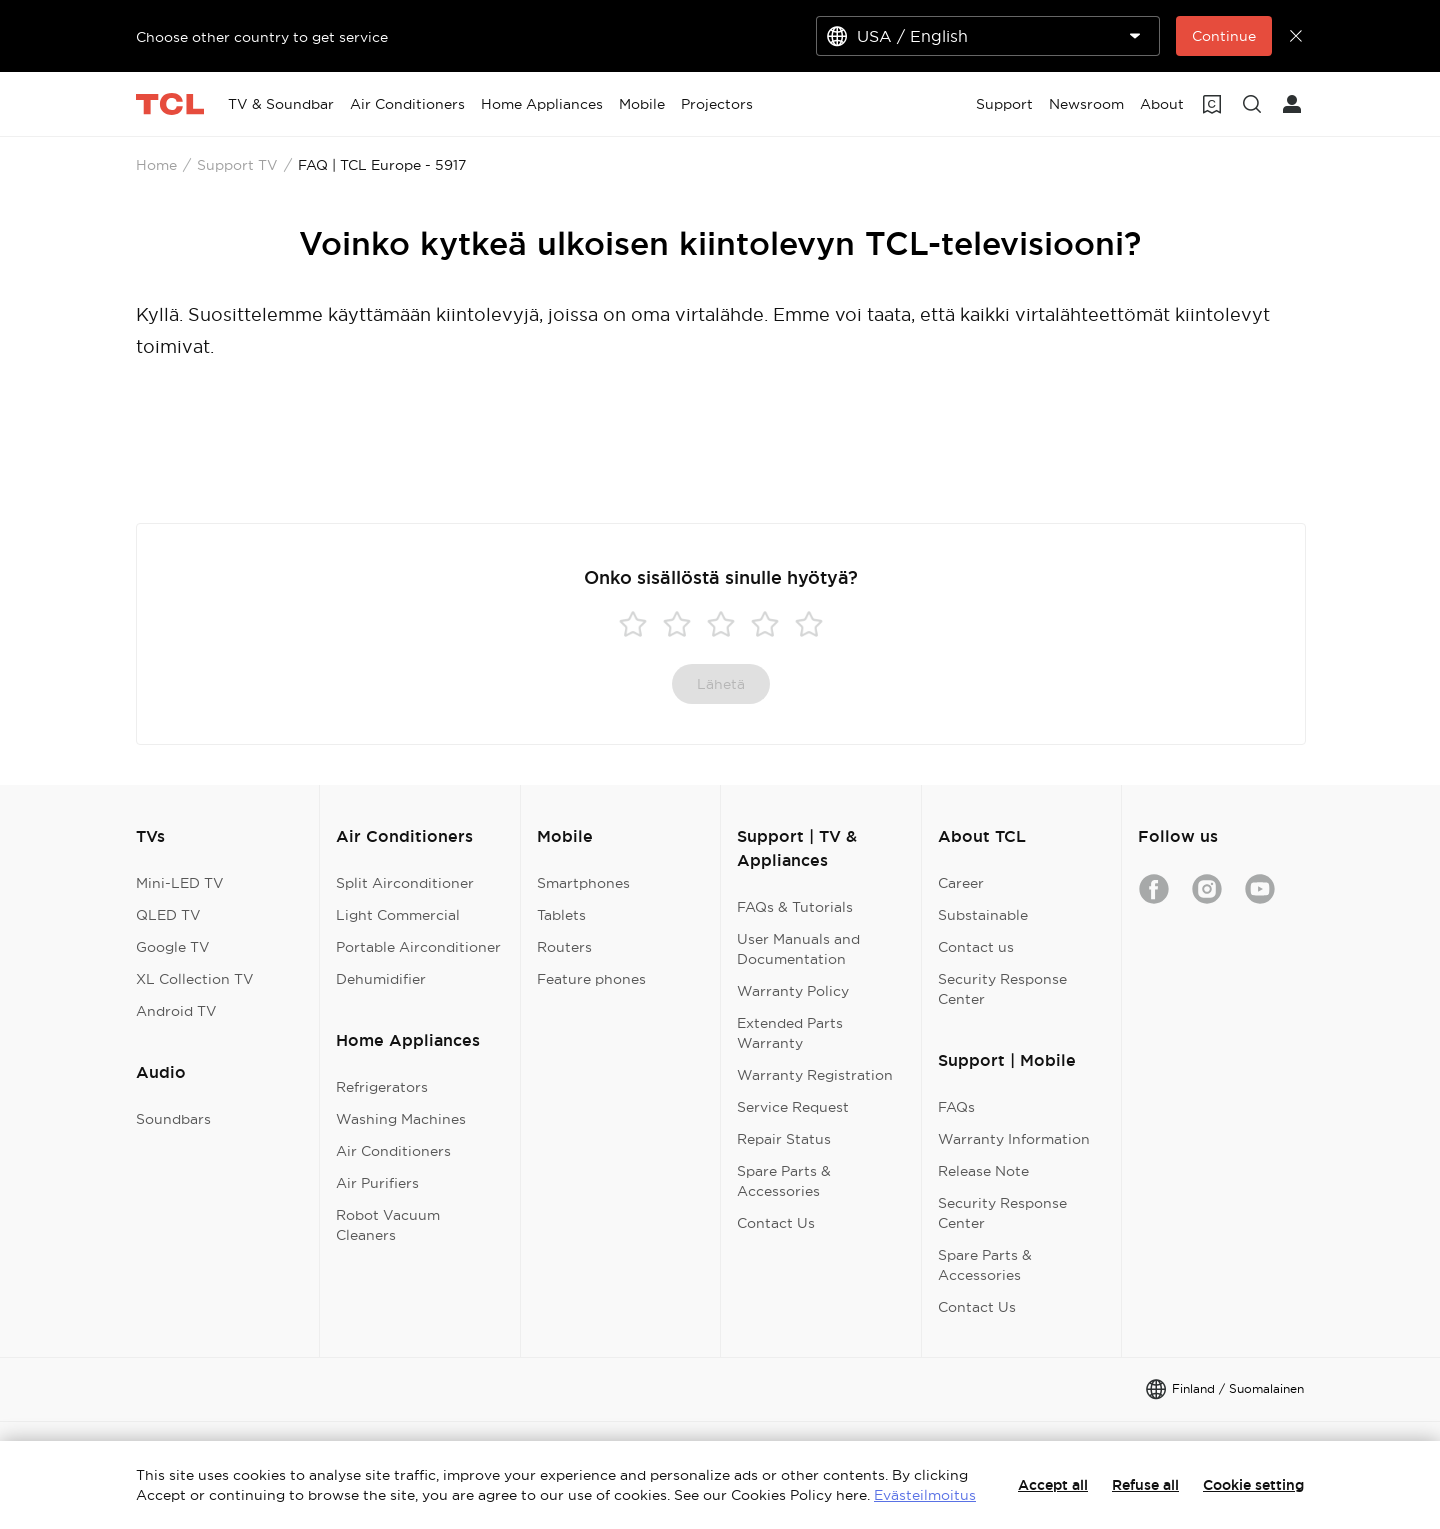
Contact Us (776, 1223)
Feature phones (591, 979)
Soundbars (173, 1119)
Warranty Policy (793, 991)
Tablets (561, 915)
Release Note (983, 1171)
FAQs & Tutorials (795, 907)
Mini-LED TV (180, 883)
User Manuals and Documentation (798, 949)
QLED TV (168, 915)
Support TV (237, 165)
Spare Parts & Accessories (784, 1181)
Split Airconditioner (405, 883)
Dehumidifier (381, 979)
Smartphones (583, 883)
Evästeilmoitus (925, 1495)
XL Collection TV (195, 979)
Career (961, 883)
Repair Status (784, 1139)
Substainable (983, 915)
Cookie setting (1253, 1485)
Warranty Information (1014, 1139)
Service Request (793, 1107)
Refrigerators (382, 1087)
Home (156, 165)
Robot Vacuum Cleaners (388, 1225)
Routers (564, 947)
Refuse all (1145, 1485)
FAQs (956, 1107)
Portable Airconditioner (418, 947)
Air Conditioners (393, 1151)
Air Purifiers (377, 1183)
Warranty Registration (815, 1075)
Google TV (173, 947)
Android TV (176, 1011)
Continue (1224, 36)
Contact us (976, 947)
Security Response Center (1002, 989)
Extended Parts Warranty (790, 1033)
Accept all (1053, 1485)
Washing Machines (401, 1119)
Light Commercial (398, 915)
